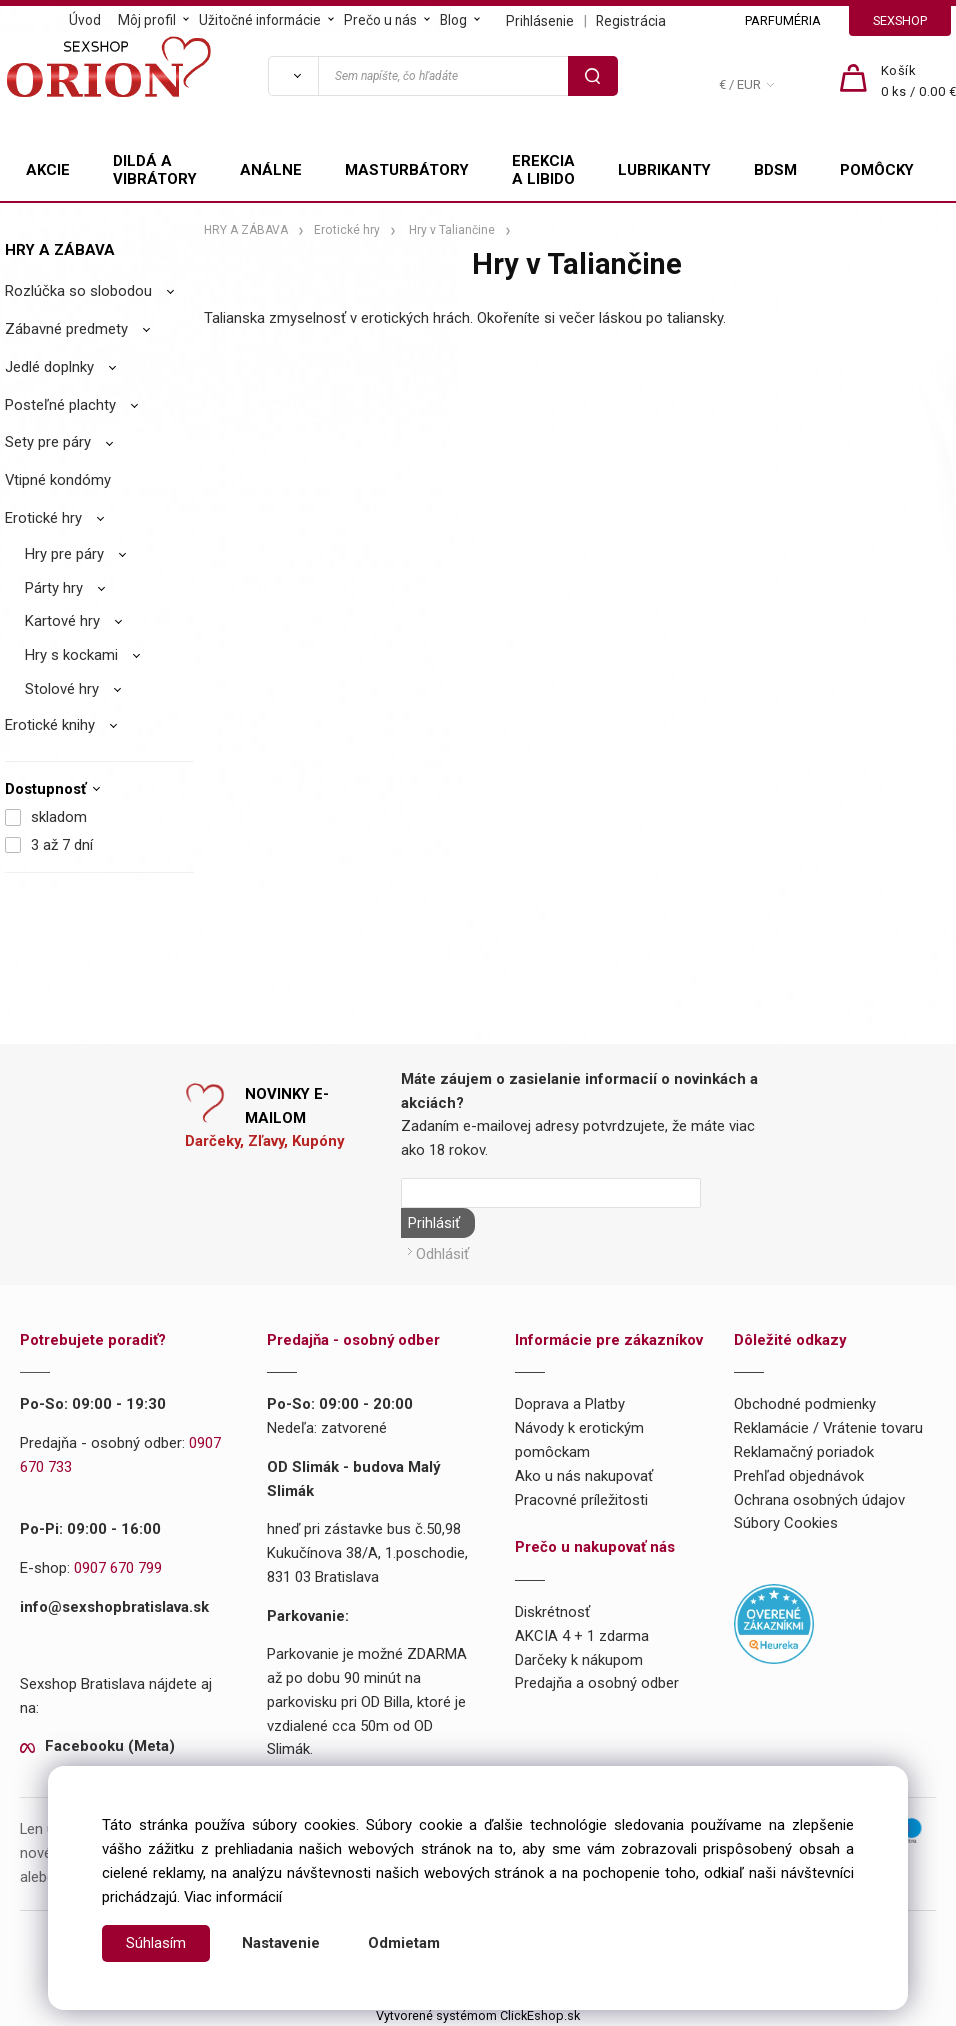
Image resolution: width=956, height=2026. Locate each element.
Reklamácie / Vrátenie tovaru (828, 1426)
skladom (59, 817)
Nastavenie (281, 1943)
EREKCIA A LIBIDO (543, 170)
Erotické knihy (50, 725)
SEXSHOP (900, 20)
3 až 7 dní (62, 845)
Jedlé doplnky (49, 367)
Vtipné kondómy (58, 480)
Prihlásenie (540, 21)
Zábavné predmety (66, 329)
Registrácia (631, 21)
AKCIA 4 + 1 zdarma (582, 1634)
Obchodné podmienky (805, 1402)
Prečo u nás (380, 20)
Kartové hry (62, 621)
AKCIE (48, 170)
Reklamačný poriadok (804, 1450)
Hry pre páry (64, 554)
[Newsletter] (551, 1193)
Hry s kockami (71, 655)
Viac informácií (233, 1897)
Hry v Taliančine (452, 230)
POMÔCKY (877, 170)
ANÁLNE (271, 170)
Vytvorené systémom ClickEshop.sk (478, 2013)
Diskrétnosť (552, 1610)
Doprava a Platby (570, 1402)
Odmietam (404, 1943)
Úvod (85, 20)
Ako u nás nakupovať (584, 1474)
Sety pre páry (48, 442)
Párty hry (54, 588)
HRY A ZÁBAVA (60, 250)
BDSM (775, 170)
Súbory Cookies (786, 1521)
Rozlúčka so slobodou (78, 291)
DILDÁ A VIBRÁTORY (155, 170)
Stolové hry (62, 689)
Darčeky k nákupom (579, 1657)
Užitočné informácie (260, 20)
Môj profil (147, 20)
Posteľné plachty (60, 405)
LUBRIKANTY (664, 170)
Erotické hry (43, 518)
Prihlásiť (432, 1223)
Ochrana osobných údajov (819, 1497)
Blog (453, 20)
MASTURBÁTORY (407, 170)
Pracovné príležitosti (581, 1497)
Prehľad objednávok (799, 1474)
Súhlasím (156, 1943)
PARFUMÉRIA (783, 20)
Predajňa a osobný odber (597, 1681)
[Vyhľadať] (293, 76)
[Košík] (919, 82)
